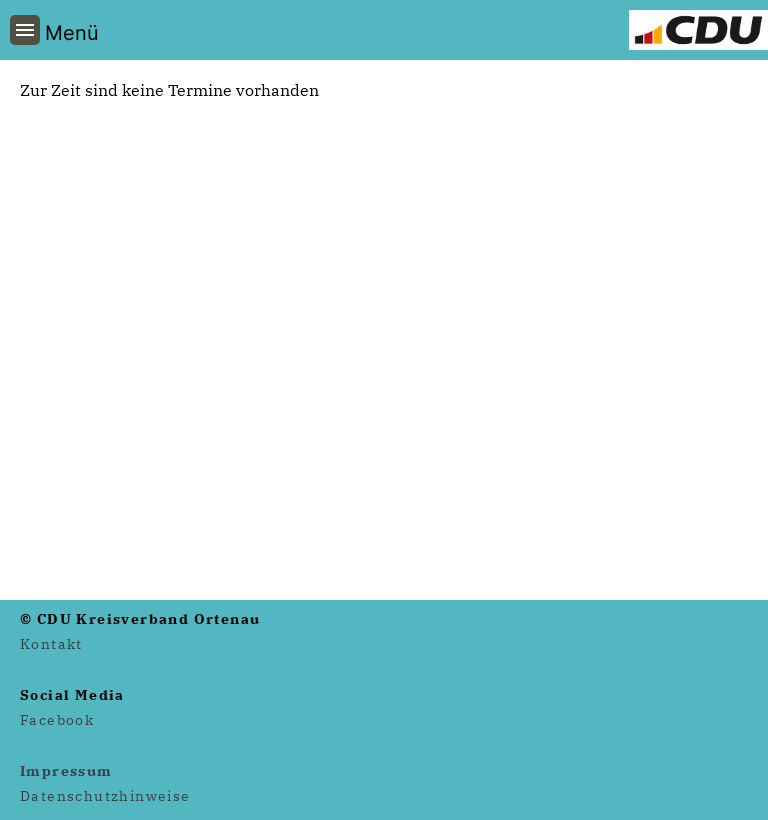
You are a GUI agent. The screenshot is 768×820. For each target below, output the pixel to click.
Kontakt (51, 644)
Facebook (57, 720)
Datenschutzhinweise (105, 796)
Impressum (66, 771)
